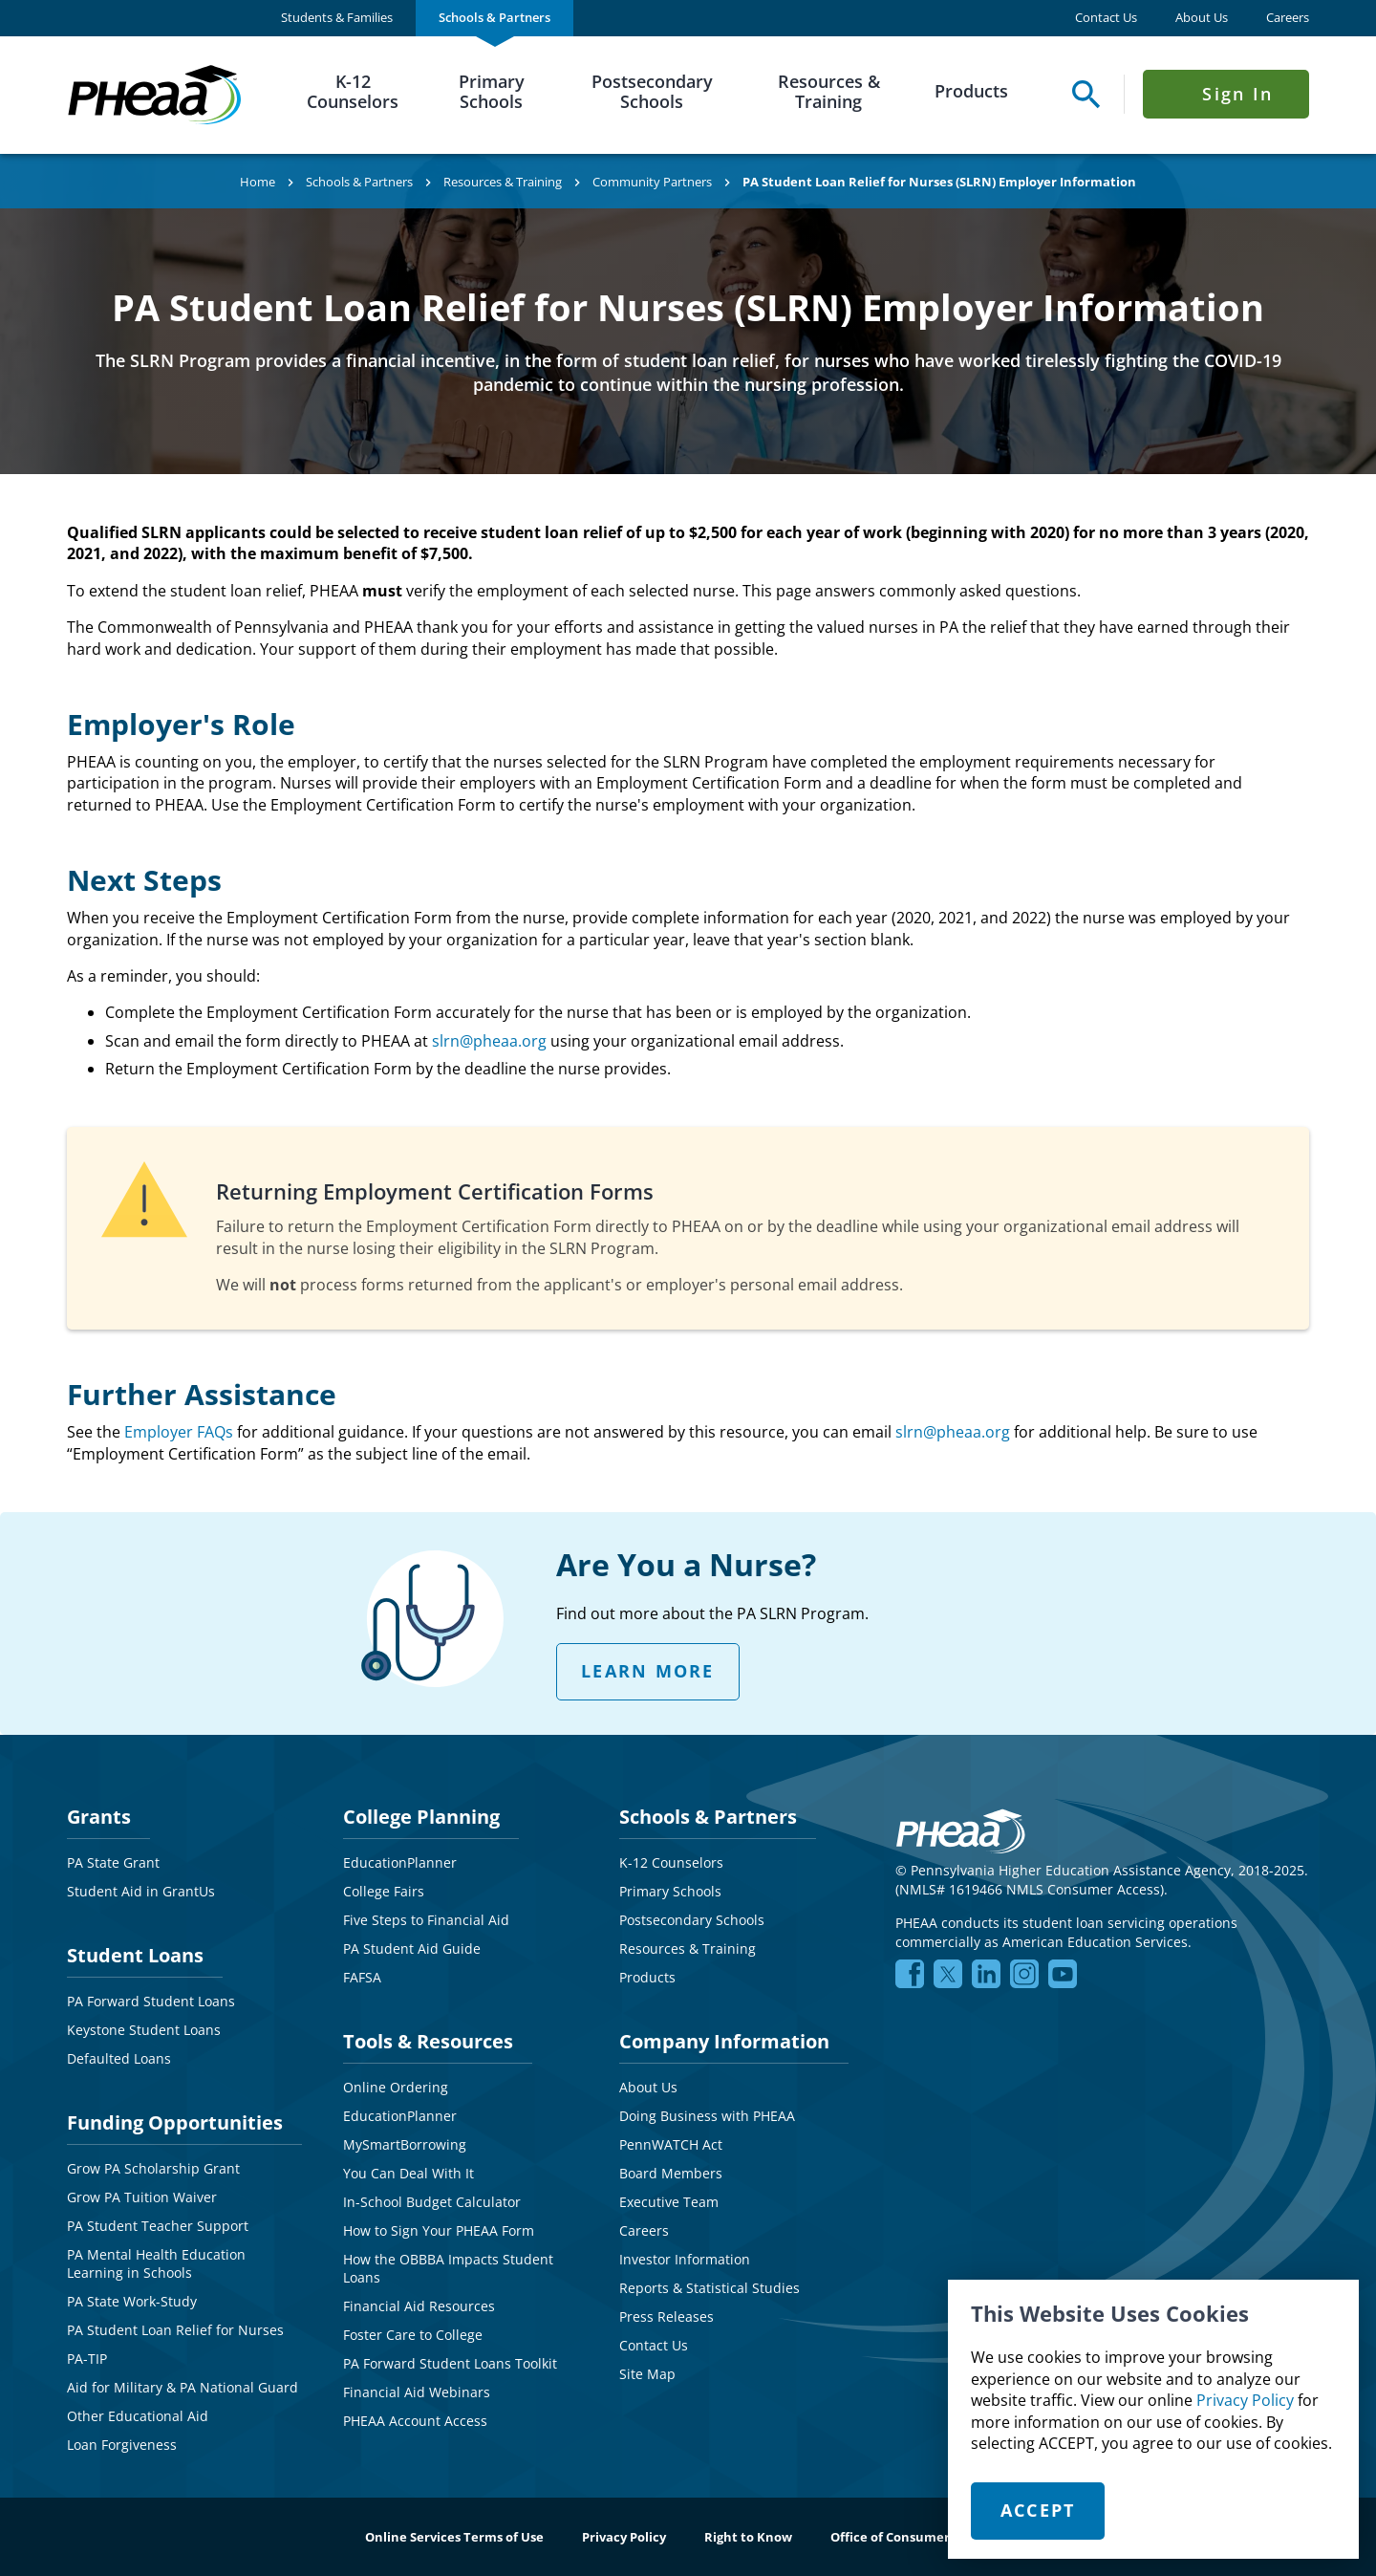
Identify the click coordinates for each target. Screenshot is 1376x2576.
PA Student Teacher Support (157, 2226)
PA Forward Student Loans (151, 2001)
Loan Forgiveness (122, 2444)
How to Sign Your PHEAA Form (438, 2230)
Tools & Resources (428, 2041)
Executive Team (669, 2202)
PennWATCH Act (670, 2144)
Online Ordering (395, 2087)
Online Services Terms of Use (454, 2536)
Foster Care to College (413, 2335)
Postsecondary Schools (652, 92)
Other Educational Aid (137, 2416)
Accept (1038, 2510)
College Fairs (383, 1891)
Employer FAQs (178, 1431)
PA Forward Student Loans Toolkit (450, 2363)
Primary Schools (492, 92)
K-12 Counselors (352, 92)
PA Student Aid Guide (412, 1948)
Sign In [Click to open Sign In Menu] (1237, 93)
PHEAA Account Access (415, 2421)
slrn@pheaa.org (489, 1040)
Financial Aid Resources (419, 2306)
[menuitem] (337, 18)
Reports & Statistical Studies (709, 2288)
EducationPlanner (400, 1862)
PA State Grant (113, 1862)
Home (257, 181)
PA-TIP (87, 2358)
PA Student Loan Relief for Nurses (175, 2330)
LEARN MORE (648, 1670)
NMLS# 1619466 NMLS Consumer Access (1029, 1889)
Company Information (724, 2041)
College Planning (421, 1816)
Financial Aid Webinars (416, 2392)
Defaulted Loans (119, 2058)
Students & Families (337, 17)
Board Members (670, 2173)
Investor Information (684, 2259)
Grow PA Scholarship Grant (153, 2168)
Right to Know (748, 2536)
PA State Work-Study (132, 2301)
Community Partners (652, 181)
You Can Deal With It (408, 2173)
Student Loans (135, 1955)
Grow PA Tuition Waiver (142, 2197)
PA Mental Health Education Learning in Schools (156, 2264)
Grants (99, 1816)
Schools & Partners (494, 17)
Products (971, 90)
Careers (1287, 17)
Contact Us (1106, 17)
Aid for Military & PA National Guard (182, 2387)
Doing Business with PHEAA (707, 2116)
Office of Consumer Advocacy (920, 2536)
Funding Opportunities (175, 2122)
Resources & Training (829, 92)
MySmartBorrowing (404, 2144)
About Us (1201, 17)
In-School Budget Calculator (432, 2202)
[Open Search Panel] (1081, 94)
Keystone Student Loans (144, 2030)
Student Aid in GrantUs (141, 1891)
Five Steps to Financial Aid (426, 1920)
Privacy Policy (1245, 2400)
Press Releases (666, 2316)
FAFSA (362, 1977)
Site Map (647, 2374)
